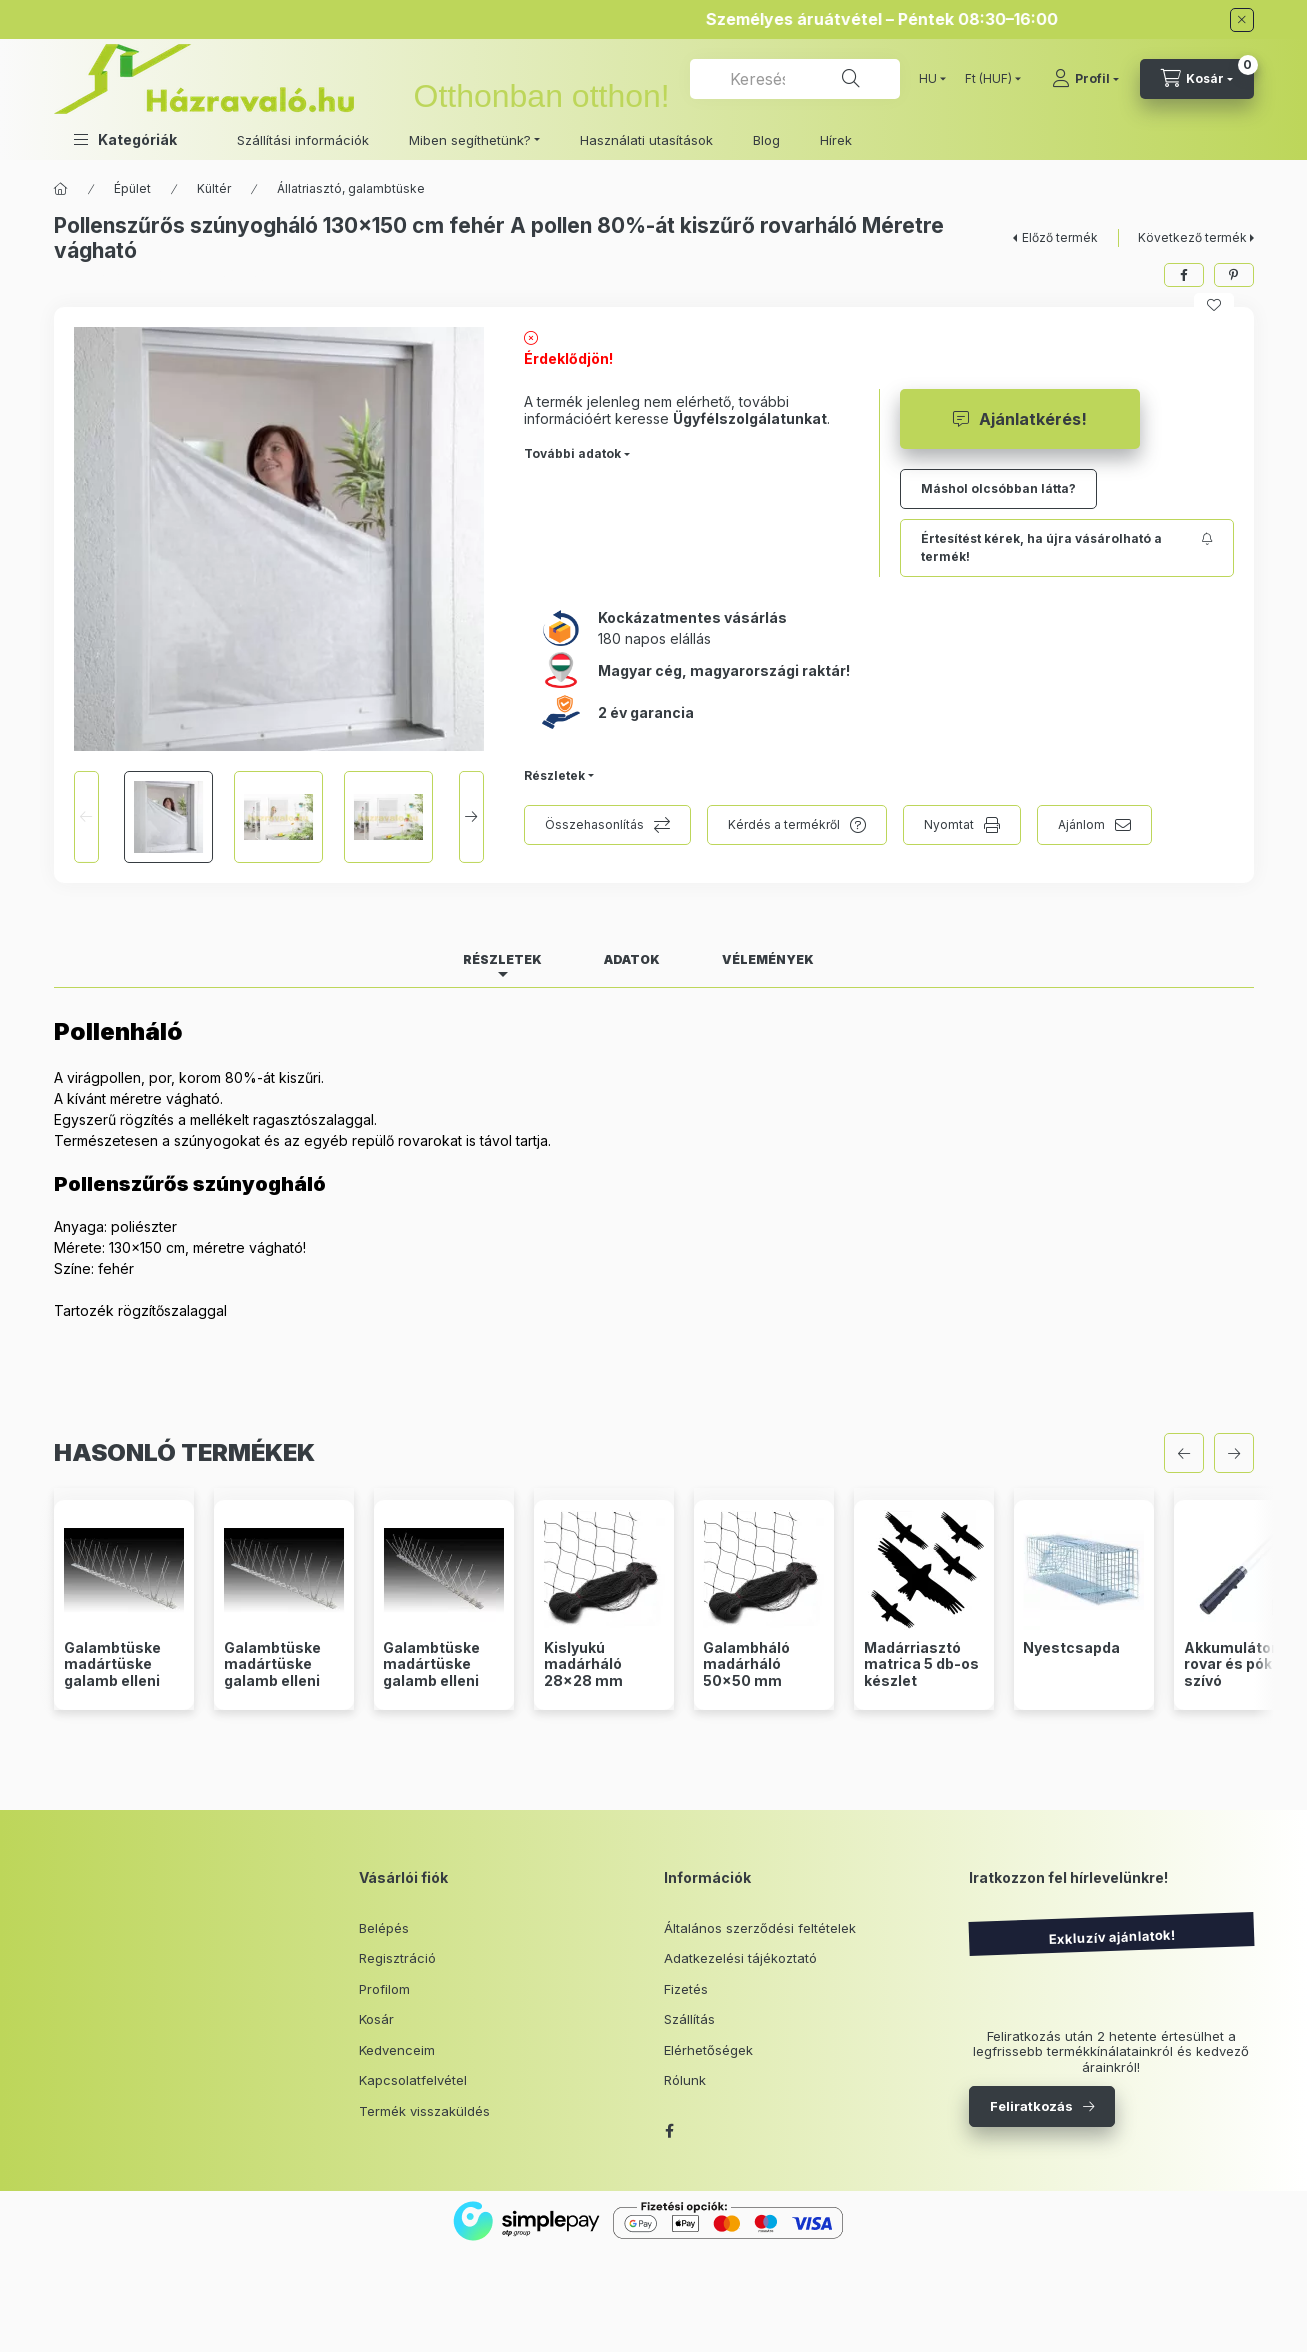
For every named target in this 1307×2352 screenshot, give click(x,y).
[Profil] (1085, 79)
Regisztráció (397, 1958)
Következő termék (1192, 237)
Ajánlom (1081, 824)
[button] (125, 139)
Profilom (384, 1989)
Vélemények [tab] (768, 959)
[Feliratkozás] (1067, 548)
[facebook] (1184, 275)
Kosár (376, 2019)
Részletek (554, 775)
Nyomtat (949, 824)
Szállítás (689, 2019)
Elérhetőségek (708, 2050)
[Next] (471, 817)
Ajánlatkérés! (1033, 419)
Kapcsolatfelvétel (413, 2080)
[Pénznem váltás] (988, 79)
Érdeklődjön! (568, 358)
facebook (670, 2131)
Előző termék (1060, 237)
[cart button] (1197, 79)
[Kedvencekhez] (1214, 305)
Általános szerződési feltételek (760, 1928)
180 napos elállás (654, 638)
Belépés (384, 1928)
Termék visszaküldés (424, 2111)
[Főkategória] (61, 189)
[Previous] (86, 817)
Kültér (214, 188)
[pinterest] (1234, 275)
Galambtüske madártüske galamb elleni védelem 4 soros (443, 1673)
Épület (132, 188)
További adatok (572, 453)
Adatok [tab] (632, 959)
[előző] (1184, 1453)
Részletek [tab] (502, 959)
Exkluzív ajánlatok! (1111, 1937)
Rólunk (685, 2080)
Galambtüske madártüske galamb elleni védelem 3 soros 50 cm (283, 1681)
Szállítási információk (303, 140)
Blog (766, 140)
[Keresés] (851, 79)
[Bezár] (1242, 20)
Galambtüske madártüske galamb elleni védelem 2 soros (123, 1673)
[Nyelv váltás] (928, 79)
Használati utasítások (646, 140)
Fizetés (686, 1989)
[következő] (1234, 1453)
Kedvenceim (397, 2050)
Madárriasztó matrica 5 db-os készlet (921, 1665)
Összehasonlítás (594, 824)
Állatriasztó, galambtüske (351, 188)
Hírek (836, 140)
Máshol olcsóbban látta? (998, 488)
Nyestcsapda (1071, 1648)
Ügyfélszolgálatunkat (750, 418)
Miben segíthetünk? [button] (470, 140)
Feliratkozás (1031, 2106)
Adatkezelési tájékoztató (740, 1958)
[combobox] (795, 79)
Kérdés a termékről (784, 824)
